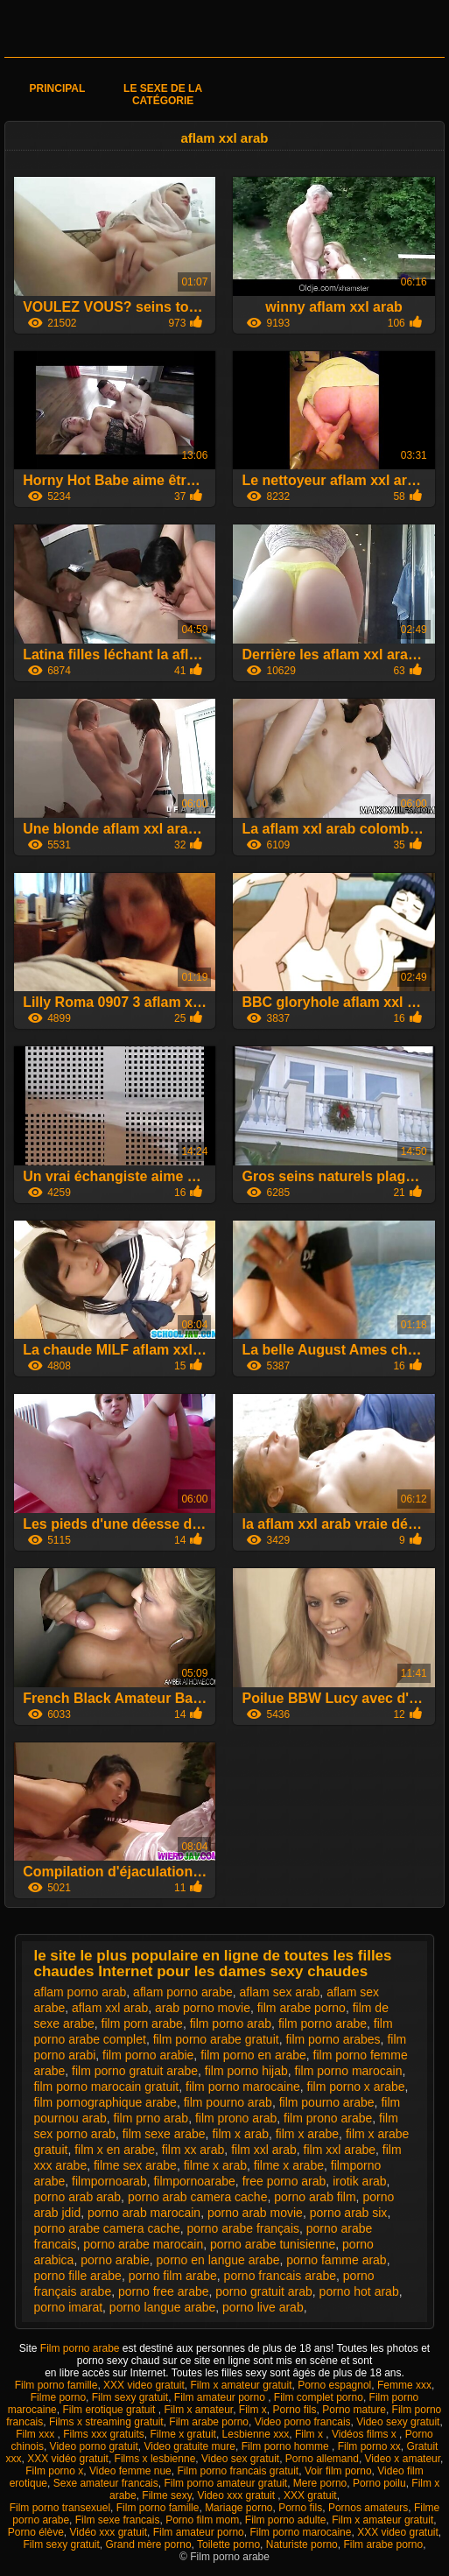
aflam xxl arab (110, 2008)
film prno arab (151, 2118)
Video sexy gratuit (397, 2422)
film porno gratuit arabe (135, 2071)
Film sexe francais (117, 2520)
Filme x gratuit (183, 2434)
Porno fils (295, 2410)
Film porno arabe (81, 2348)
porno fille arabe (77, 2276)
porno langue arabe (162, 2307)
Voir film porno (338, 2471)
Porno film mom (202, 2520)
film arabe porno (301, 2008)
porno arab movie (255, 2213)
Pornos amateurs (368, 2508)
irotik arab (359, 2181)
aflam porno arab (79, 1992)
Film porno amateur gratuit (225, 2483)
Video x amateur (403, 2459)
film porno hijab (246, 2071)
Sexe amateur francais (105, 2483)
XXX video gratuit (144, 2385)
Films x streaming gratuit (106, 2422)
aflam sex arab (280, 1992)
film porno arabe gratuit (216, 2039)
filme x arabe (289, 2165)
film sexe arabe (164, 2134)
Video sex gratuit (240, 2459)
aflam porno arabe (183, 1992)
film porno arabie (147, 2055)
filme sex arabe (135, 2165)
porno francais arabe (280, 2276)
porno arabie (115, 2260)
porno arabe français (243, 2228)
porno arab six (349, 2213)
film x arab (240, 2134)
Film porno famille (56, 2385)
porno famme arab (336, 2260)
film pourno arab (228, 2102)
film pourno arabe (327, 2102)
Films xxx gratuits (103, 2434)
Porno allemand (322, 2459)
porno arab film (314, 2197)
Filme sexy (166, 2495)
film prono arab (236, 2118)
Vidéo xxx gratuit (109, 2532)
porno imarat (67, 2307)
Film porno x (54, 2471)
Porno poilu (379, 2483)
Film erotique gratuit (110, 2410)
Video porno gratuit (94, 2446)
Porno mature (354, 2410)
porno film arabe (173, 2276)
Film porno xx (369, 2446)
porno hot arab (359, 2291)
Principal (58, 88)
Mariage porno (238, 2508)
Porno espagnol (334, 2385)
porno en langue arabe (218, 2260)
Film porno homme (287, 2446)
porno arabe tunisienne (272, 2244)
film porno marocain (349, 2071)
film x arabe (307, 2134)
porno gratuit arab (263, 2291)
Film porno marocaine (300, 2532)
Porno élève (36, 2532)
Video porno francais (303, 2422)
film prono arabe (328, 2118)
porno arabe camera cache (106, 2228)
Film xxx (36, 2434)
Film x (253, 2410)
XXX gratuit (310, 2495)
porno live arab (263, 2307)
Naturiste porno (302, 2544)
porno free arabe (163, 2291)
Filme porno (58, 2397)
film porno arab (230, 2023)
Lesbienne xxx (256, 2434)
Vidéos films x (365, 2434)
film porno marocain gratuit (106, 2087)
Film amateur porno (221, 2397)
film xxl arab (264, 2150)
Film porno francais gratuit (237, 2471)
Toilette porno (228, 2544)
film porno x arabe (356, 2087)
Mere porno (320, 2483)
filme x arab (215, 2165)
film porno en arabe (253, 2055)
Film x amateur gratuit (240, 2385)
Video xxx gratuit (237, 2495)
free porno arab (284, 2181)
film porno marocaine (243, 2087)
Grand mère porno (149, 2544)
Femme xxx (404, 2385)
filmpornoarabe (194, 2181)
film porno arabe (322, 2023)
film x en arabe (114, 2150)
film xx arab (193, 2150)
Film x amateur (198, 2410)
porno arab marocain (144, 2213)
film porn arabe (142, 2023)
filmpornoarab (109, 2181)
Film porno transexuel (60, 2508)
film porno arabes (332, 2039)
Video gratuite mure (189, 2446)
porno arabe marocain (143, 2244)
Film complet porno (318, 2397)
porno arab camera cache (198, 2197)
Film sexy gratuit (130, 2397)
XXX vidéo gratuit (68, 2459)
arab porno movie (202, 2008)
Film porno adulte (285, 2520)
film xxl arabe (339, 2150)
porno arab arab (77, 2197)
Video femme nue (130, 2471)
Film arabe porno (209, 2422)
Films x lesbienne (155, 2459)
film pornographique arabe (104, 2102)
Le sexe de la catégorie (162, 94)
